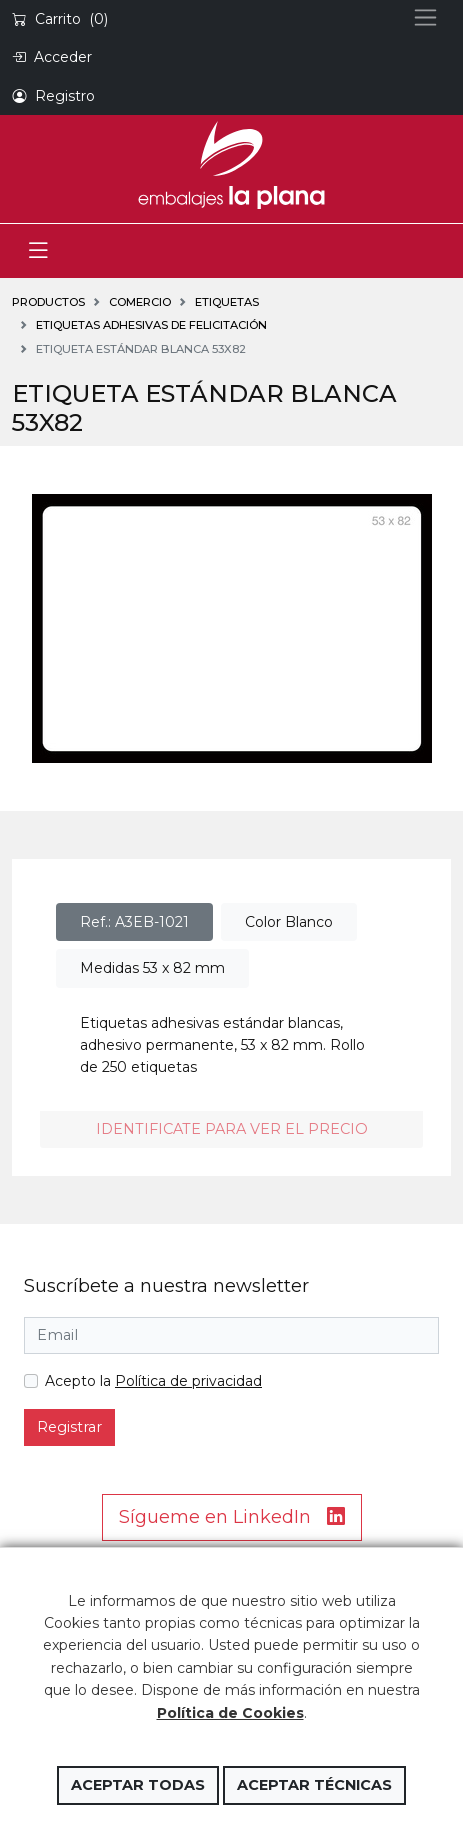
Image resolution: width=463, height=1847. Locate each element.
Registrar (69, 1427)
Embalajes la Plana (231, 165)
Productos (48, 302)
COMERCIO (140, 302)
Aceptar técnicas (314, 1785)
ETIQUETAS (227, 302)
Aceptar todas (138, 1785)
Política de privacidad (188, 1381)
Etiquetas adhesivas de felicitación (151, 325)
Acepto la (153, 1381)
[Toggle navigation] (38, 251)
